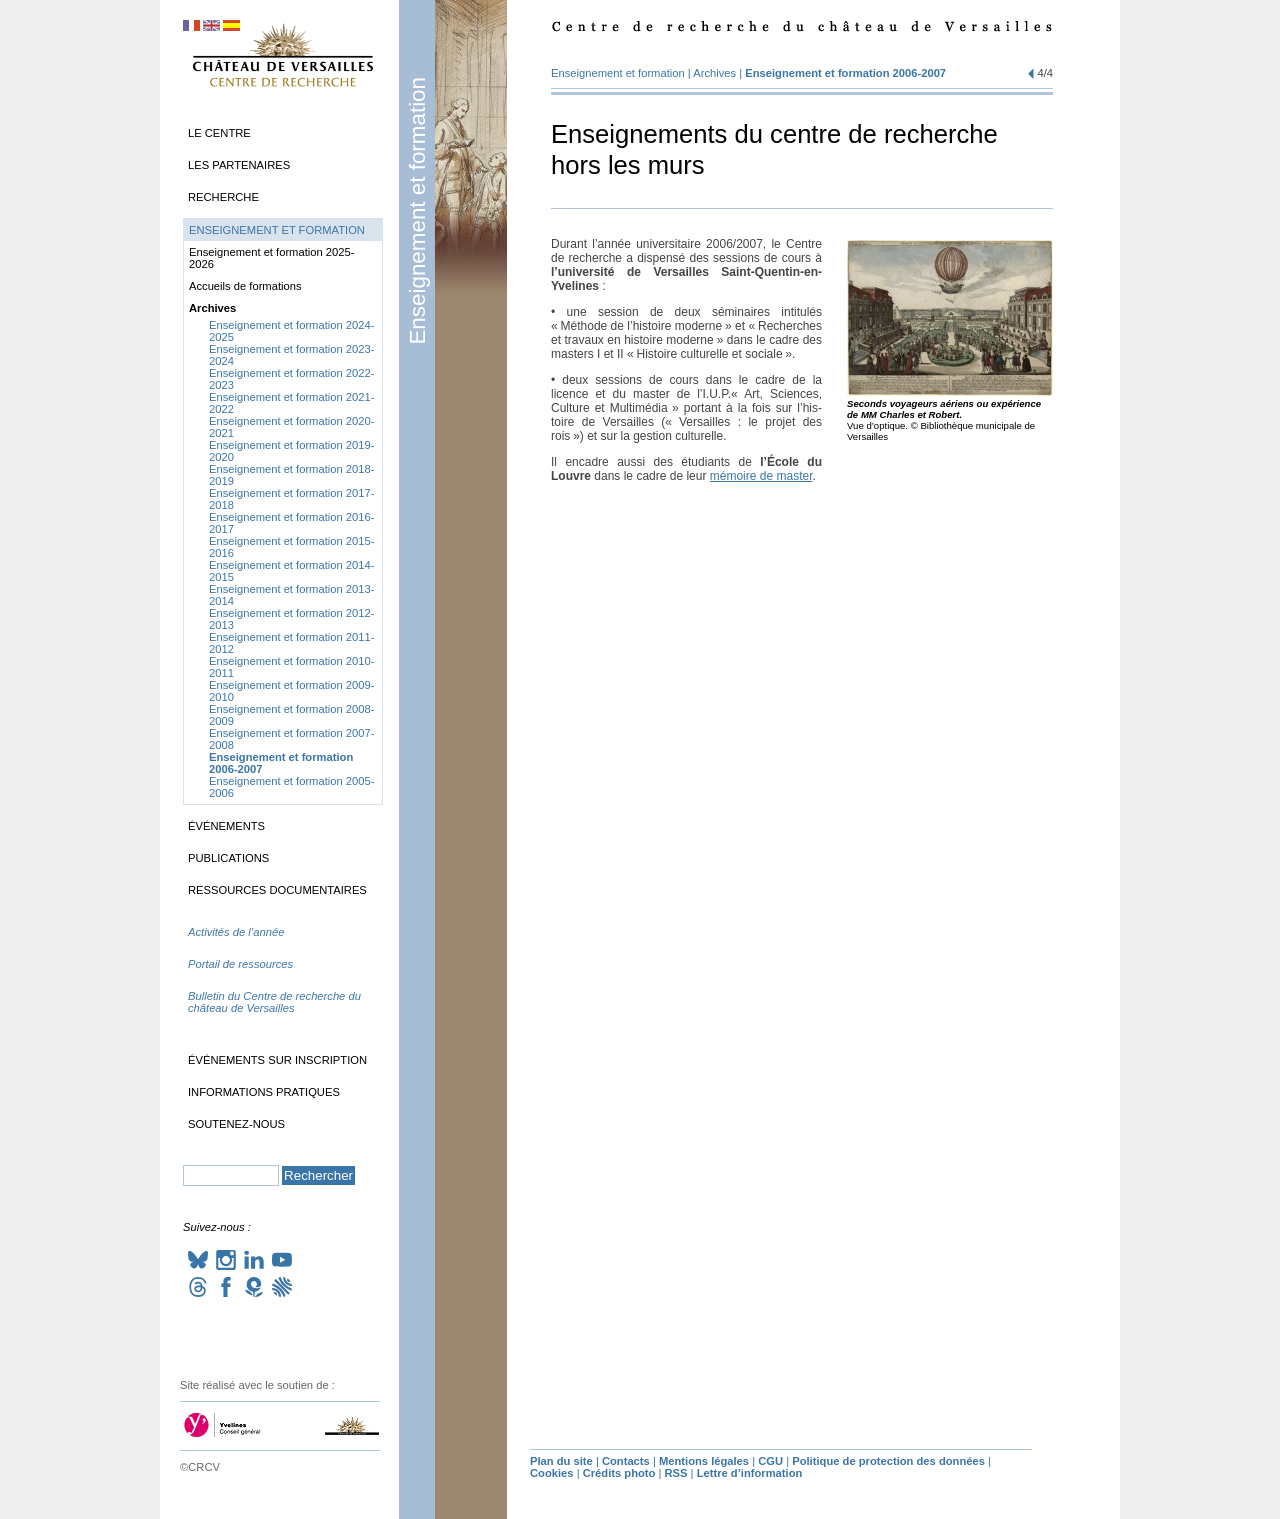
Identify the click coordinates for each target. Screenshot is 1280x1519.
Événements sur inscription (277, 1060)
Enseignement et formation (417, 211)
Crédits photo (619, 1473)
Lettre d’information (750, 1473)
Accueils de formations (245, 286)
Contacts (626, 1461)
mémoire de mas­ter (761, 476)
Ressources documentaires (277, 890)
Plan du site (561, 1461)
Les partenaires (239, 165)
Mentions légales (704, 1461)
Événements (226, 826)
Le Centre (219, 133)
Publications (228, 858)
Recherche (223, 197)
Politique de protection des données (888, 1461)
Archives (714, 73)
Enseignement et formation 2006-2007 (845, 73)
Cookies (552, 1473)
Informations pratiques (264, 1092)
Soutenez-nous (236, 1124)
